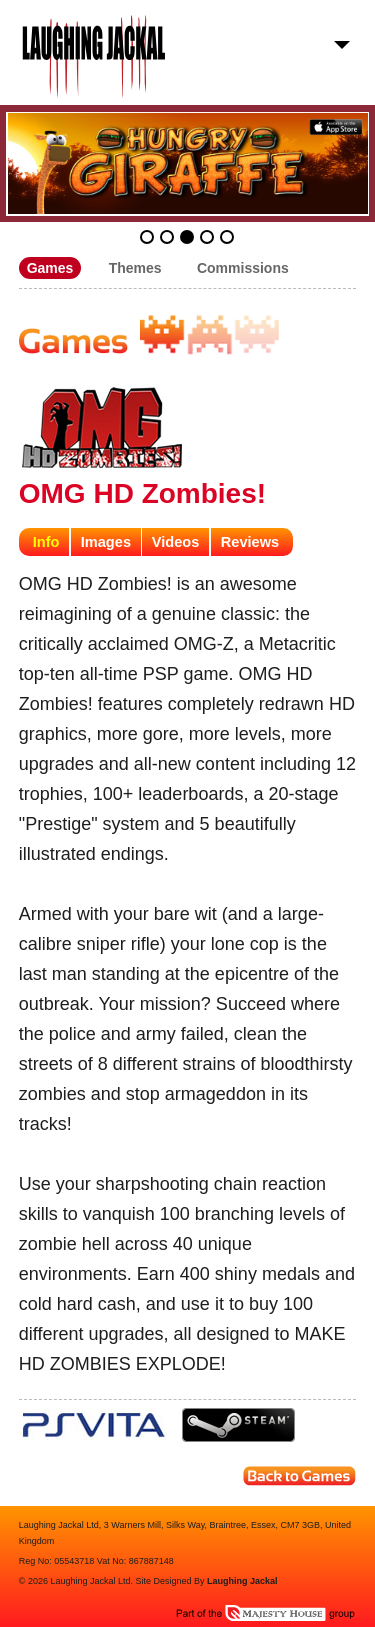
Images (106, 542)
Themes (135, 268)
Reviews (250, 542)
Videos (176, 542)
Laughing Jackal (242, 1581)
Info (46, 542)
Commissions (243, 268)
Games (50, 268)
